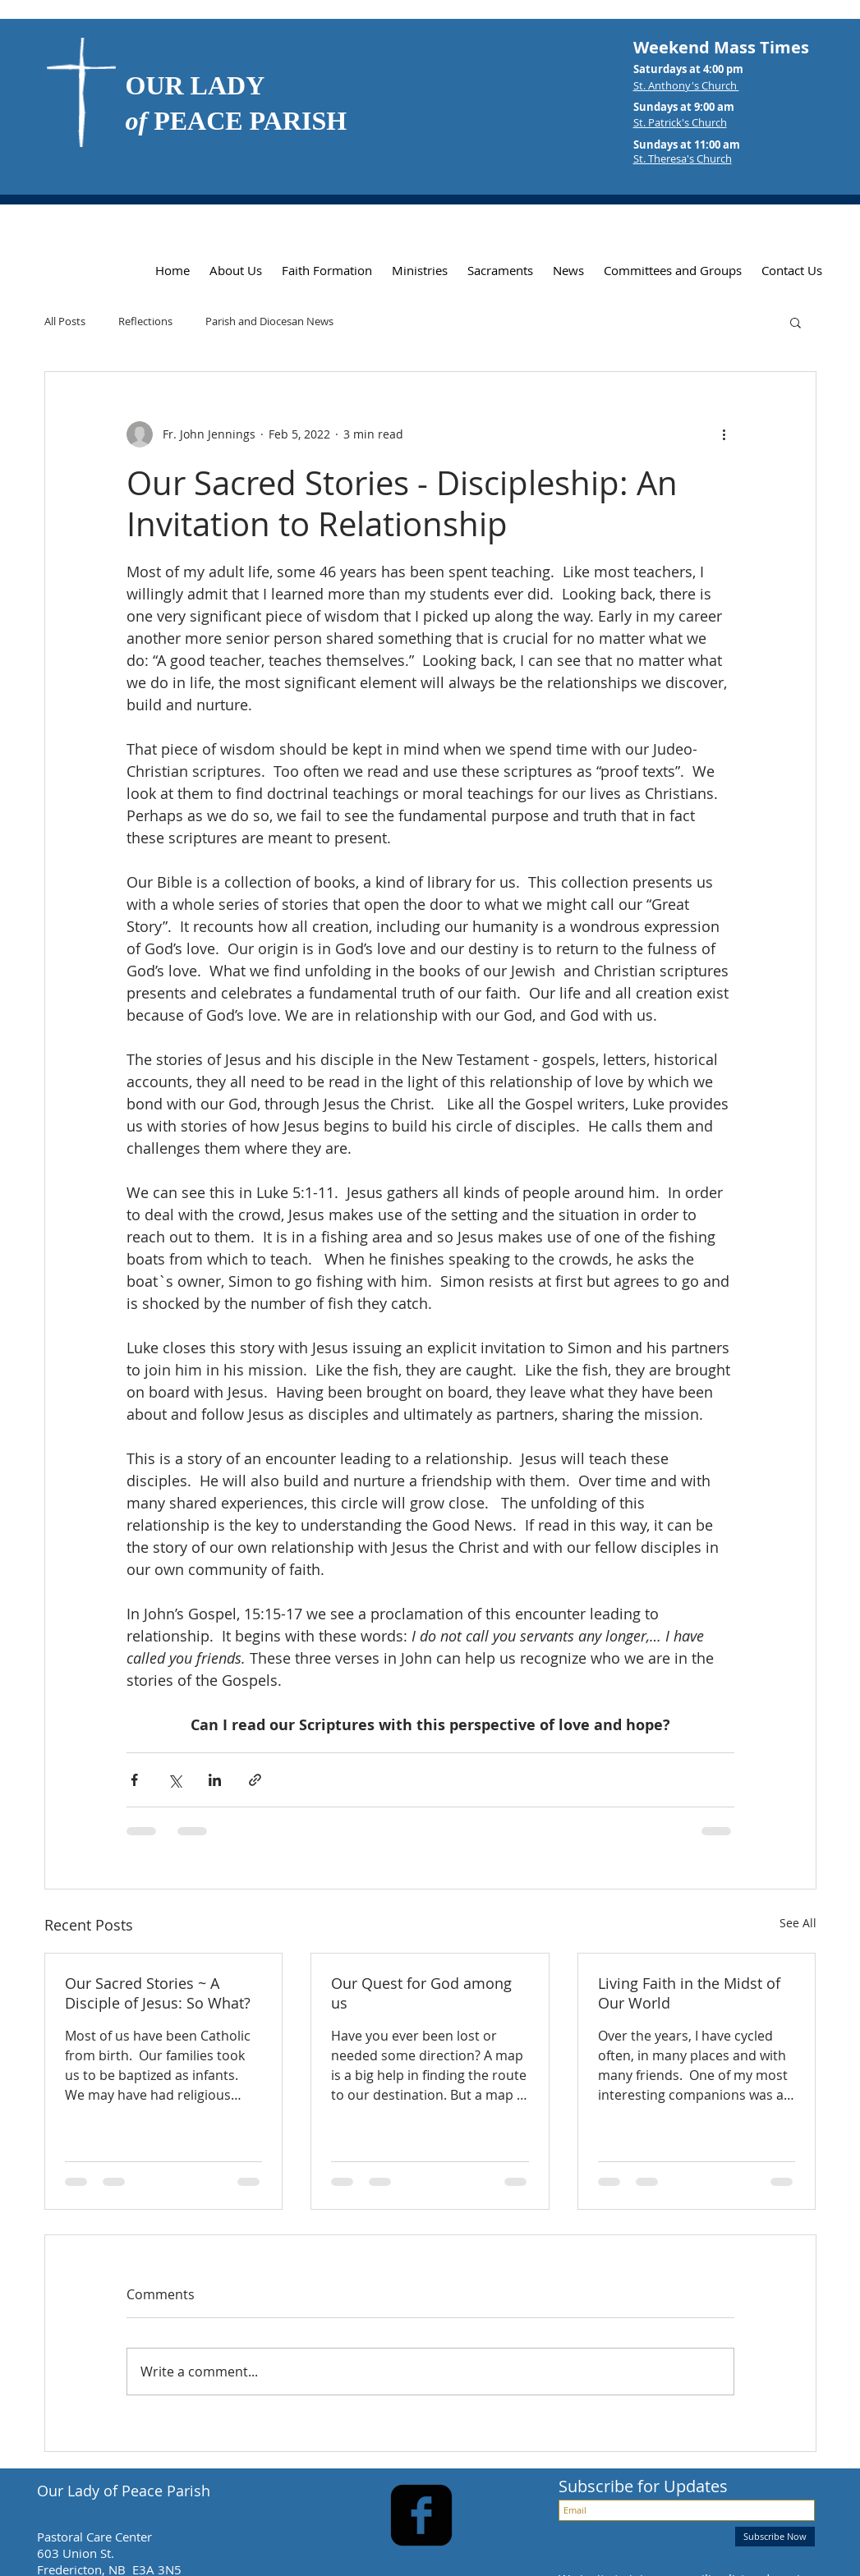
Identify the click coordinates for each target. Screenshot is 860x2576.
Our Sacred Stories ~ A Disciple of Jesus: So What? (158, 1993)
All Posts (64, 321)
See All (798, 1923)
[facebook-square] (421, 2515)
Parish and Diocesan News (269, 321)
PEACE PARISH (236, 120)
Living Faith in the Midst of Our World (689, 1993)
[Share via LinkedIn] (215, 1780)
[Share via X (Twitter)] (174, 1780)
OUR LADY (195, 85)
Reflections (145, 321)
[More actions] (724, 434)
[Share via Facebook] (134, 1780)
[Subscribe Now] (775, 2536)
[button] (795, 321)
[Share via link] (255, 1780)
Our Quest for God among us (421, 1993)
